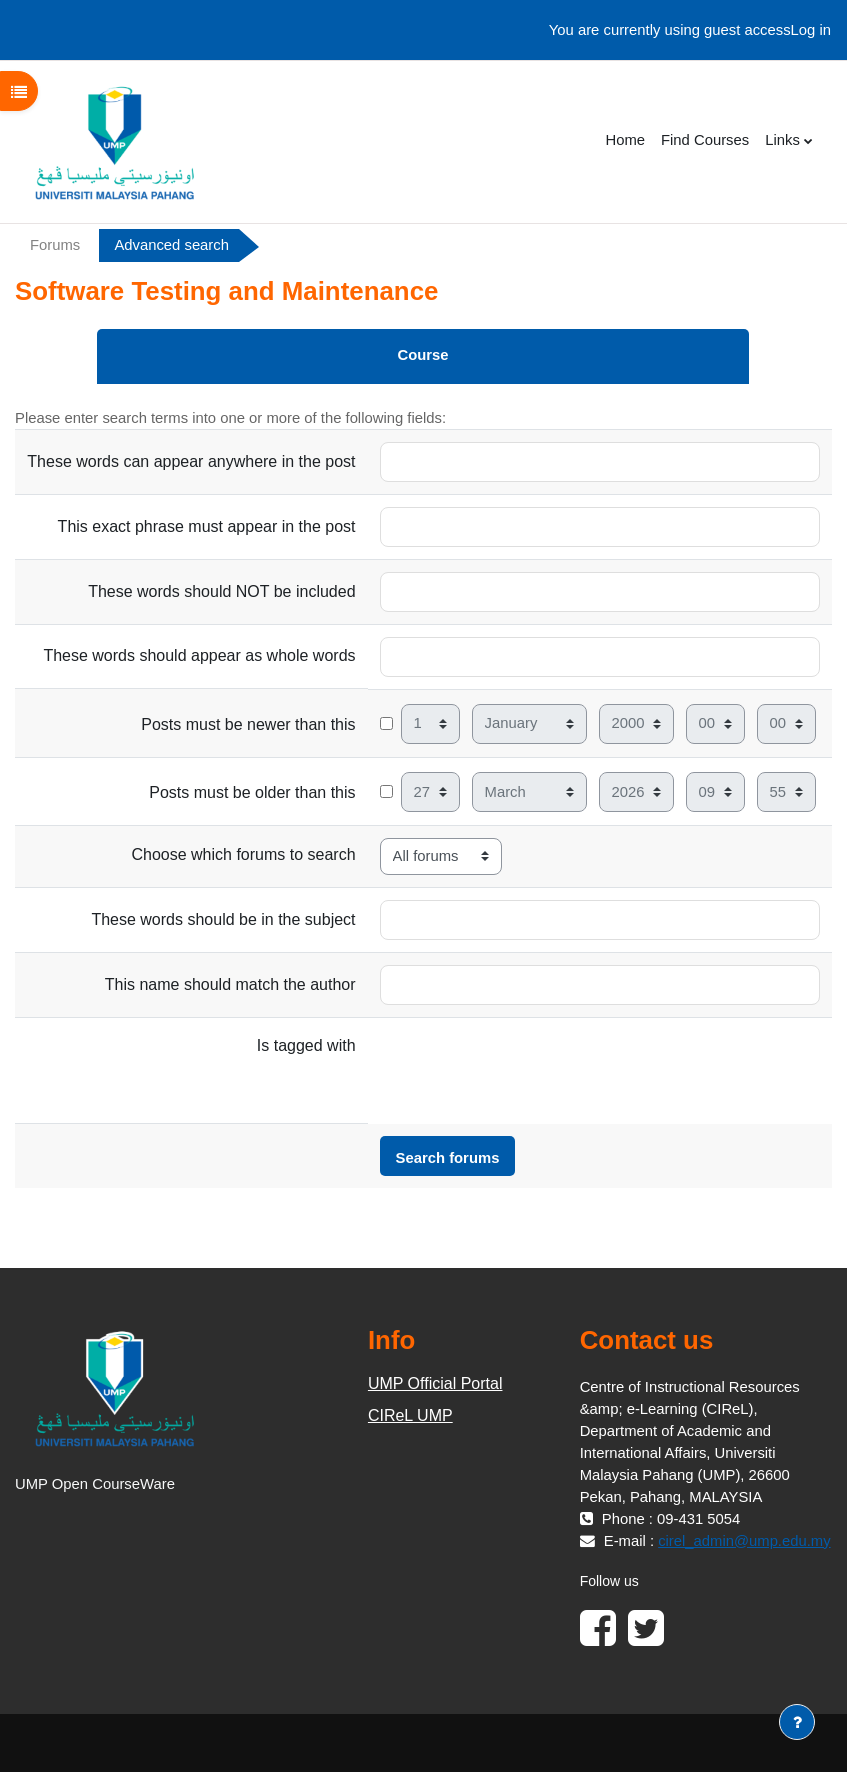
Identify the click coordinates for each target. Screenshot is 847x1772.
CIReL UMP (410, 1415)
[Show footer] (797, 1722)
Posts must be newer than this (248, 724)
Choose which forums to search (243, 854)
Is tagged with (306, 1045)
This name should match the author (230, 984)
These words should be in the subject (223, 919)
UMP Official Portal (435, 1383)
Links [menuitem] (782, 140)
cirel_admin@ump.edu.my (744, 1541)
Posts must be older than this (252, 792)
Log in (811, 30)
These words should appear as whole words (199, 655)
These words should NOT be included (221, 591)
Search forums (448, 1158)
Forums (55, 245)
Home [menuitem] (625, 140)
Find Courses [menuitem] (705, 140)
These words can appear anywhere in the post (191, 461)
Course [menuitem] (422, 355)
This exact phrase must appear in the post (207, 526)
